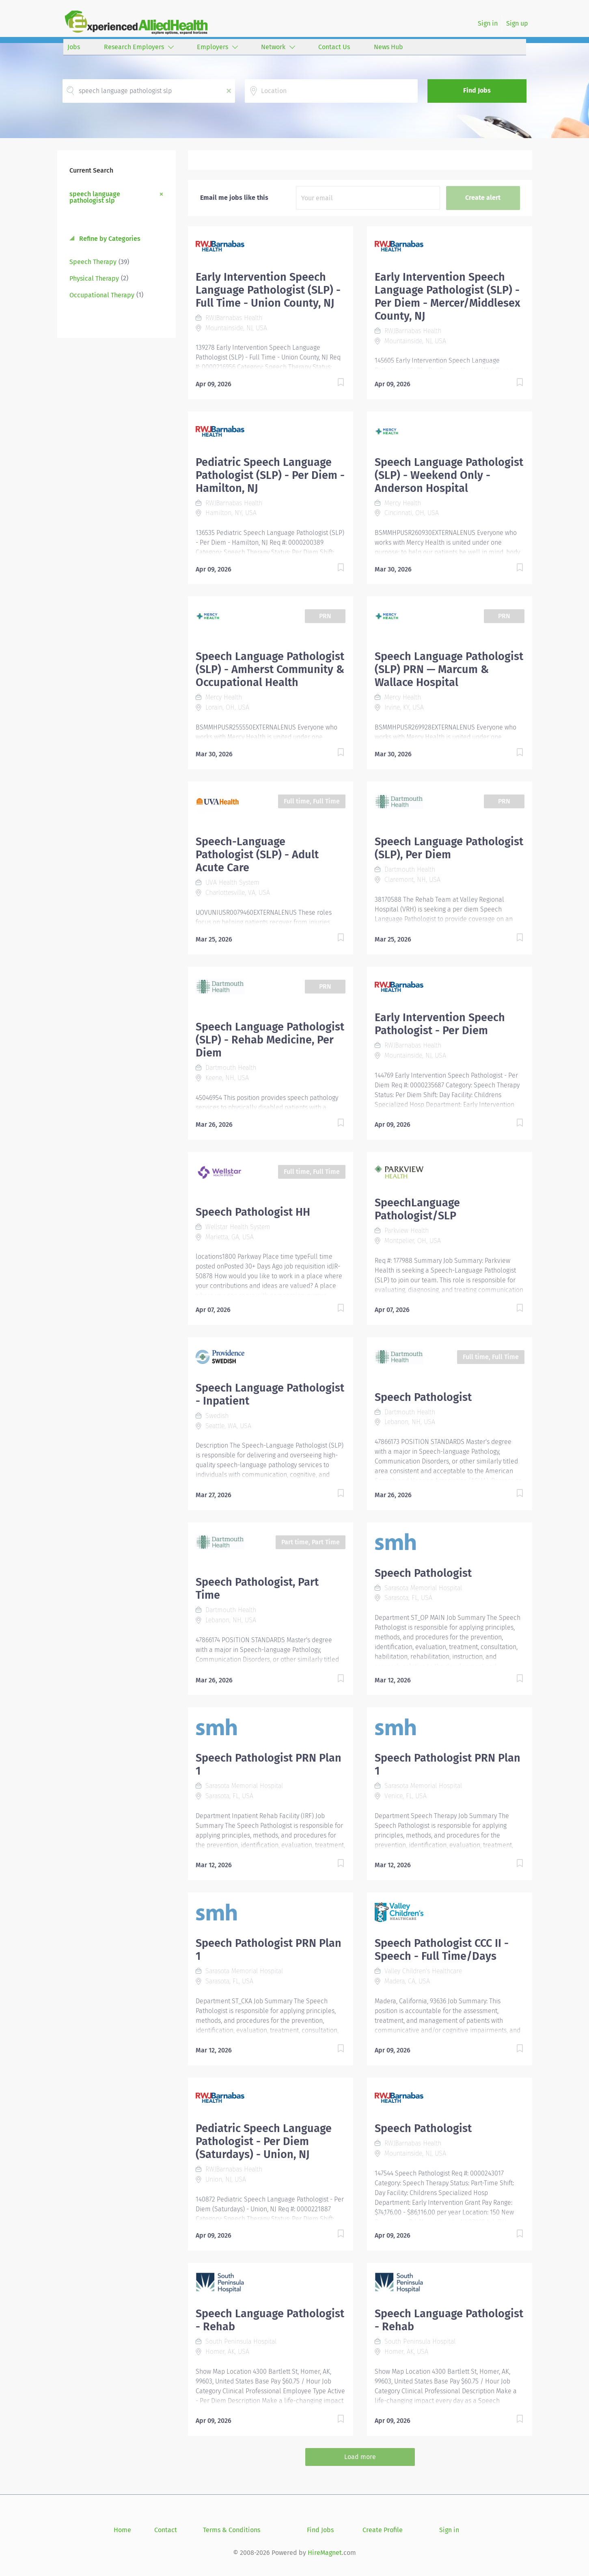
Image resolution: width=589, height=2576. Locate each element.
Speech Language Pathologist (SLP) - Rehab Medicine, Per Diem (270, 1039)
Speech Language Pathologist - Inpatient (270, 1394)
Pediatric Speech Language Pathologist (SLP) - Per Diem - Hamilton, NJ (270, 475)
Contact (165, 2530)
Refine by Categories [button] (109, 238)
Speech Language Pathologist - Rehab (270, 2320)
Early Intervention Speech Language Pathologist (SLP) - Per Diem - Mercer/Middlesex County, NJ (447, 297)
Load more (360, 2457)
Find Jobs (477, 90)
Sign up (517, 23)
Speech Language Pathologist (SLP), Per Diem (449, 848)
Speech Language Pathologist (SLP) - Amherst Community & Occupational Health (270, 669)
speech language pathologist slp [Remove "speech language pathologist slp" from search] (94, 197)
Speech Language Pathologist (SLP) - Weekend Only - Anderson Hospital (449, 475)
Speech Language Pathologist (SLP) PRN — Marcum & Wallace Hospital (449, 669)
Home (122, 2530)
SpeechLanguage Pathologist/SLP (417, 1209)
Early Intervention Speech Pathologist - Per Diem (440, 1024)
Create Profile (382, 2530)
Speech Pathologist (423, 1397)
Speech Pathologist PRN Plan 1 (268, 1764)
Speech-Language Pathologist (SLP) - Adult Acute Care (257, 854)
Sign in (488, 23)
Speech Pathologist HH (253, 1212)
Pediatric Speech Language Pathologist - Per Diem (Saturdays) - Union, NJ (264, 2141)
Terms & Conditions (231, 2530)
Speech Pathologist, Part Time (257, 1589)
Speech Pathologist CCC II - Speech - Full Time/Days (442, 1950)
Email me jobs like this (234, 197)
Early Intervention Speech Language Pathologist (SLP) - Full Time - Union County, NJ (268, 290)
